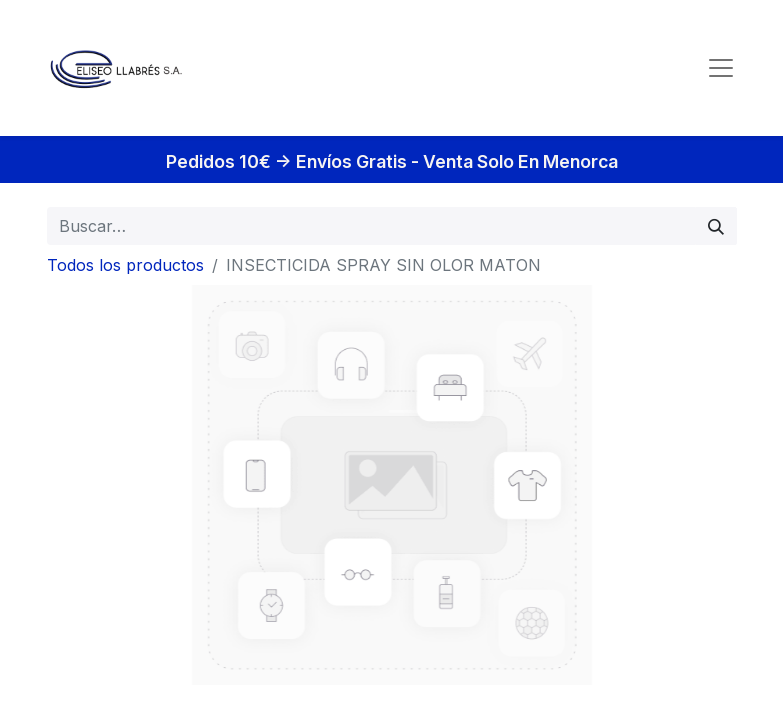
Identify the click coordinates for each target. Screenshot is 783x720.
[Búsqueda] (716, 226)
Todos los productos (125, 265)
